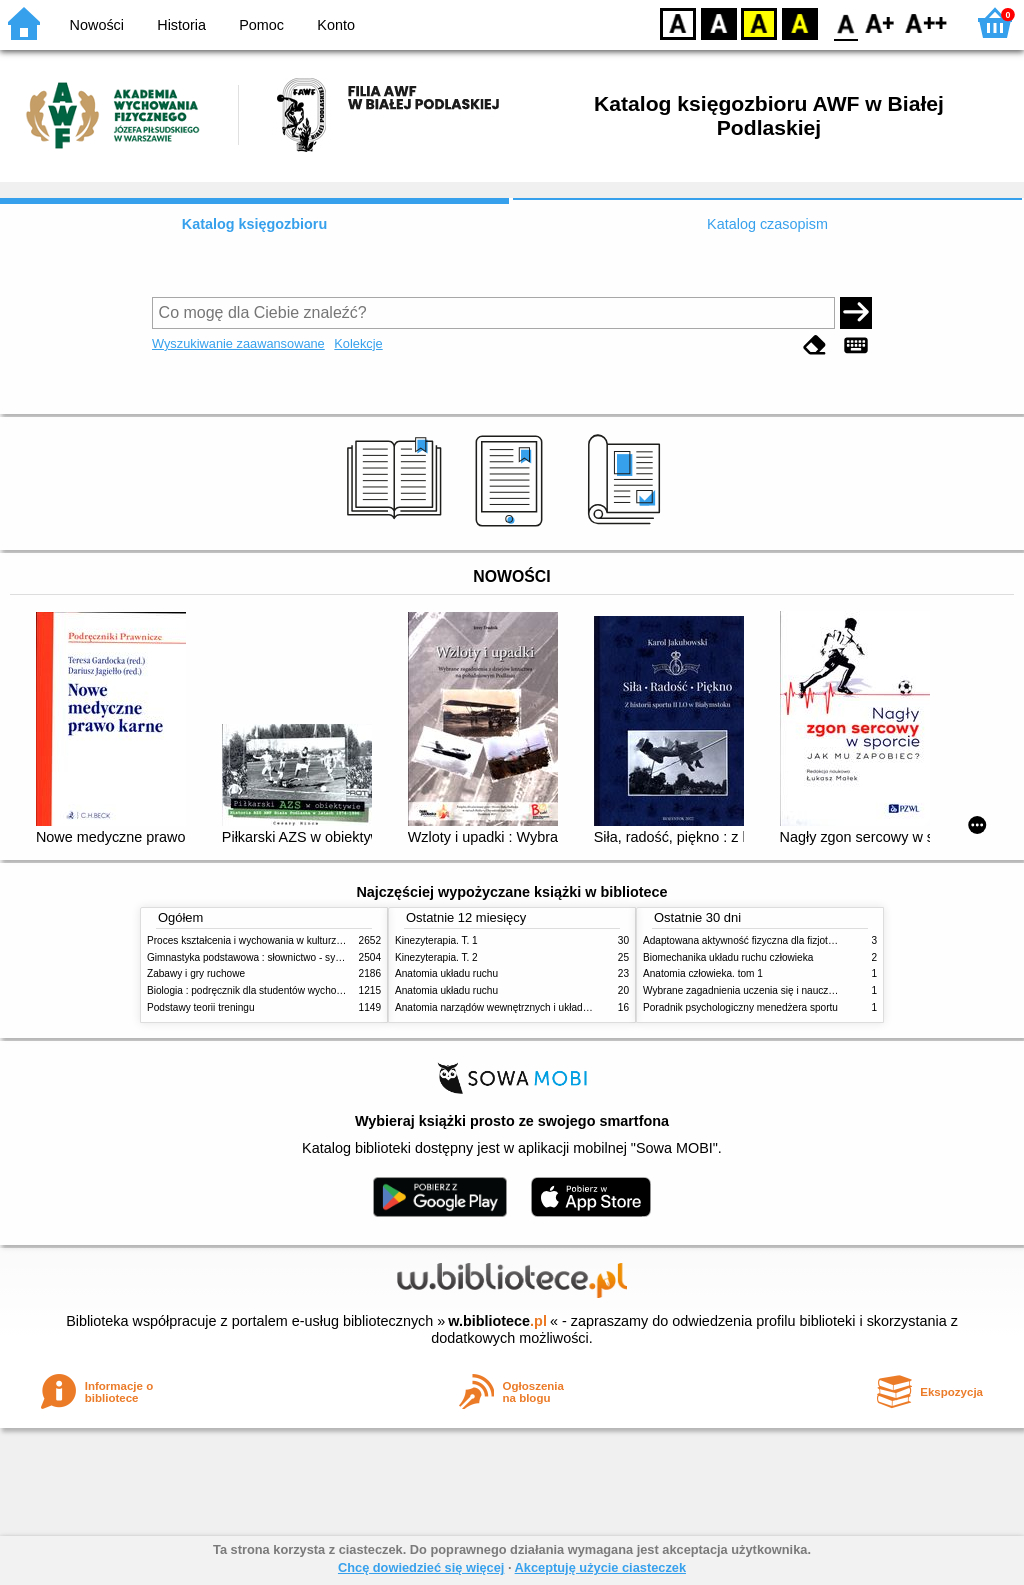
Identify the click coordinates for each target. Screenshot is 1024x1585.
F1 (880, 22)
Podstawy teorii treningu (201, 1007)
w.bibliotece (497, 1321)
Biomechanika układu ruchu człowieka (728, 957)
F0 (845, 22)
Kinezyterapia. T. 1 (436, 940)
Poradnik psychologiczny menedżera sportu (740, 1007)
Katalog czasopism (767, 224)
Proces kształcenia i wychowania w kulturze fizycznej (265, 940)
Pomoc (261, 25)
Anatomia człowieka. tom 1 (703, 973)
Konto (336, 25)
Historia (181, 25)
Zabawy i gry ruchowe (196, 973)
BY (799, 22)
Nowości (97, 25)
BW (719, 22)
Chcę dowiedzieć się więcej (421, 1567)
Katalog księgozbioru (255, 224)
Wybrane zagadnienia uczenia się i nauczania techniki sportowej (786, 990)
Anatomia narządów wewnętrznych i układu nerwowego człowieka (542, 1007)
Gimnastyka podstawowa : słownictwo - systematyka (264, 957)
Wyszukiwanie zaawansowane (238, 343)
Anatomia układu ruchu (446, 973)
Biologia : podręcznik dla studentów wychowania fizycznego (280, 990)
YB (758, 22)
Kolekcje (358, 343)
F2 (926, 22)
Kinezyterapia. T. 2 (436, 957)
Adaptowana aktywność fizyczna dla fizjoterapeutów (759, 940)
